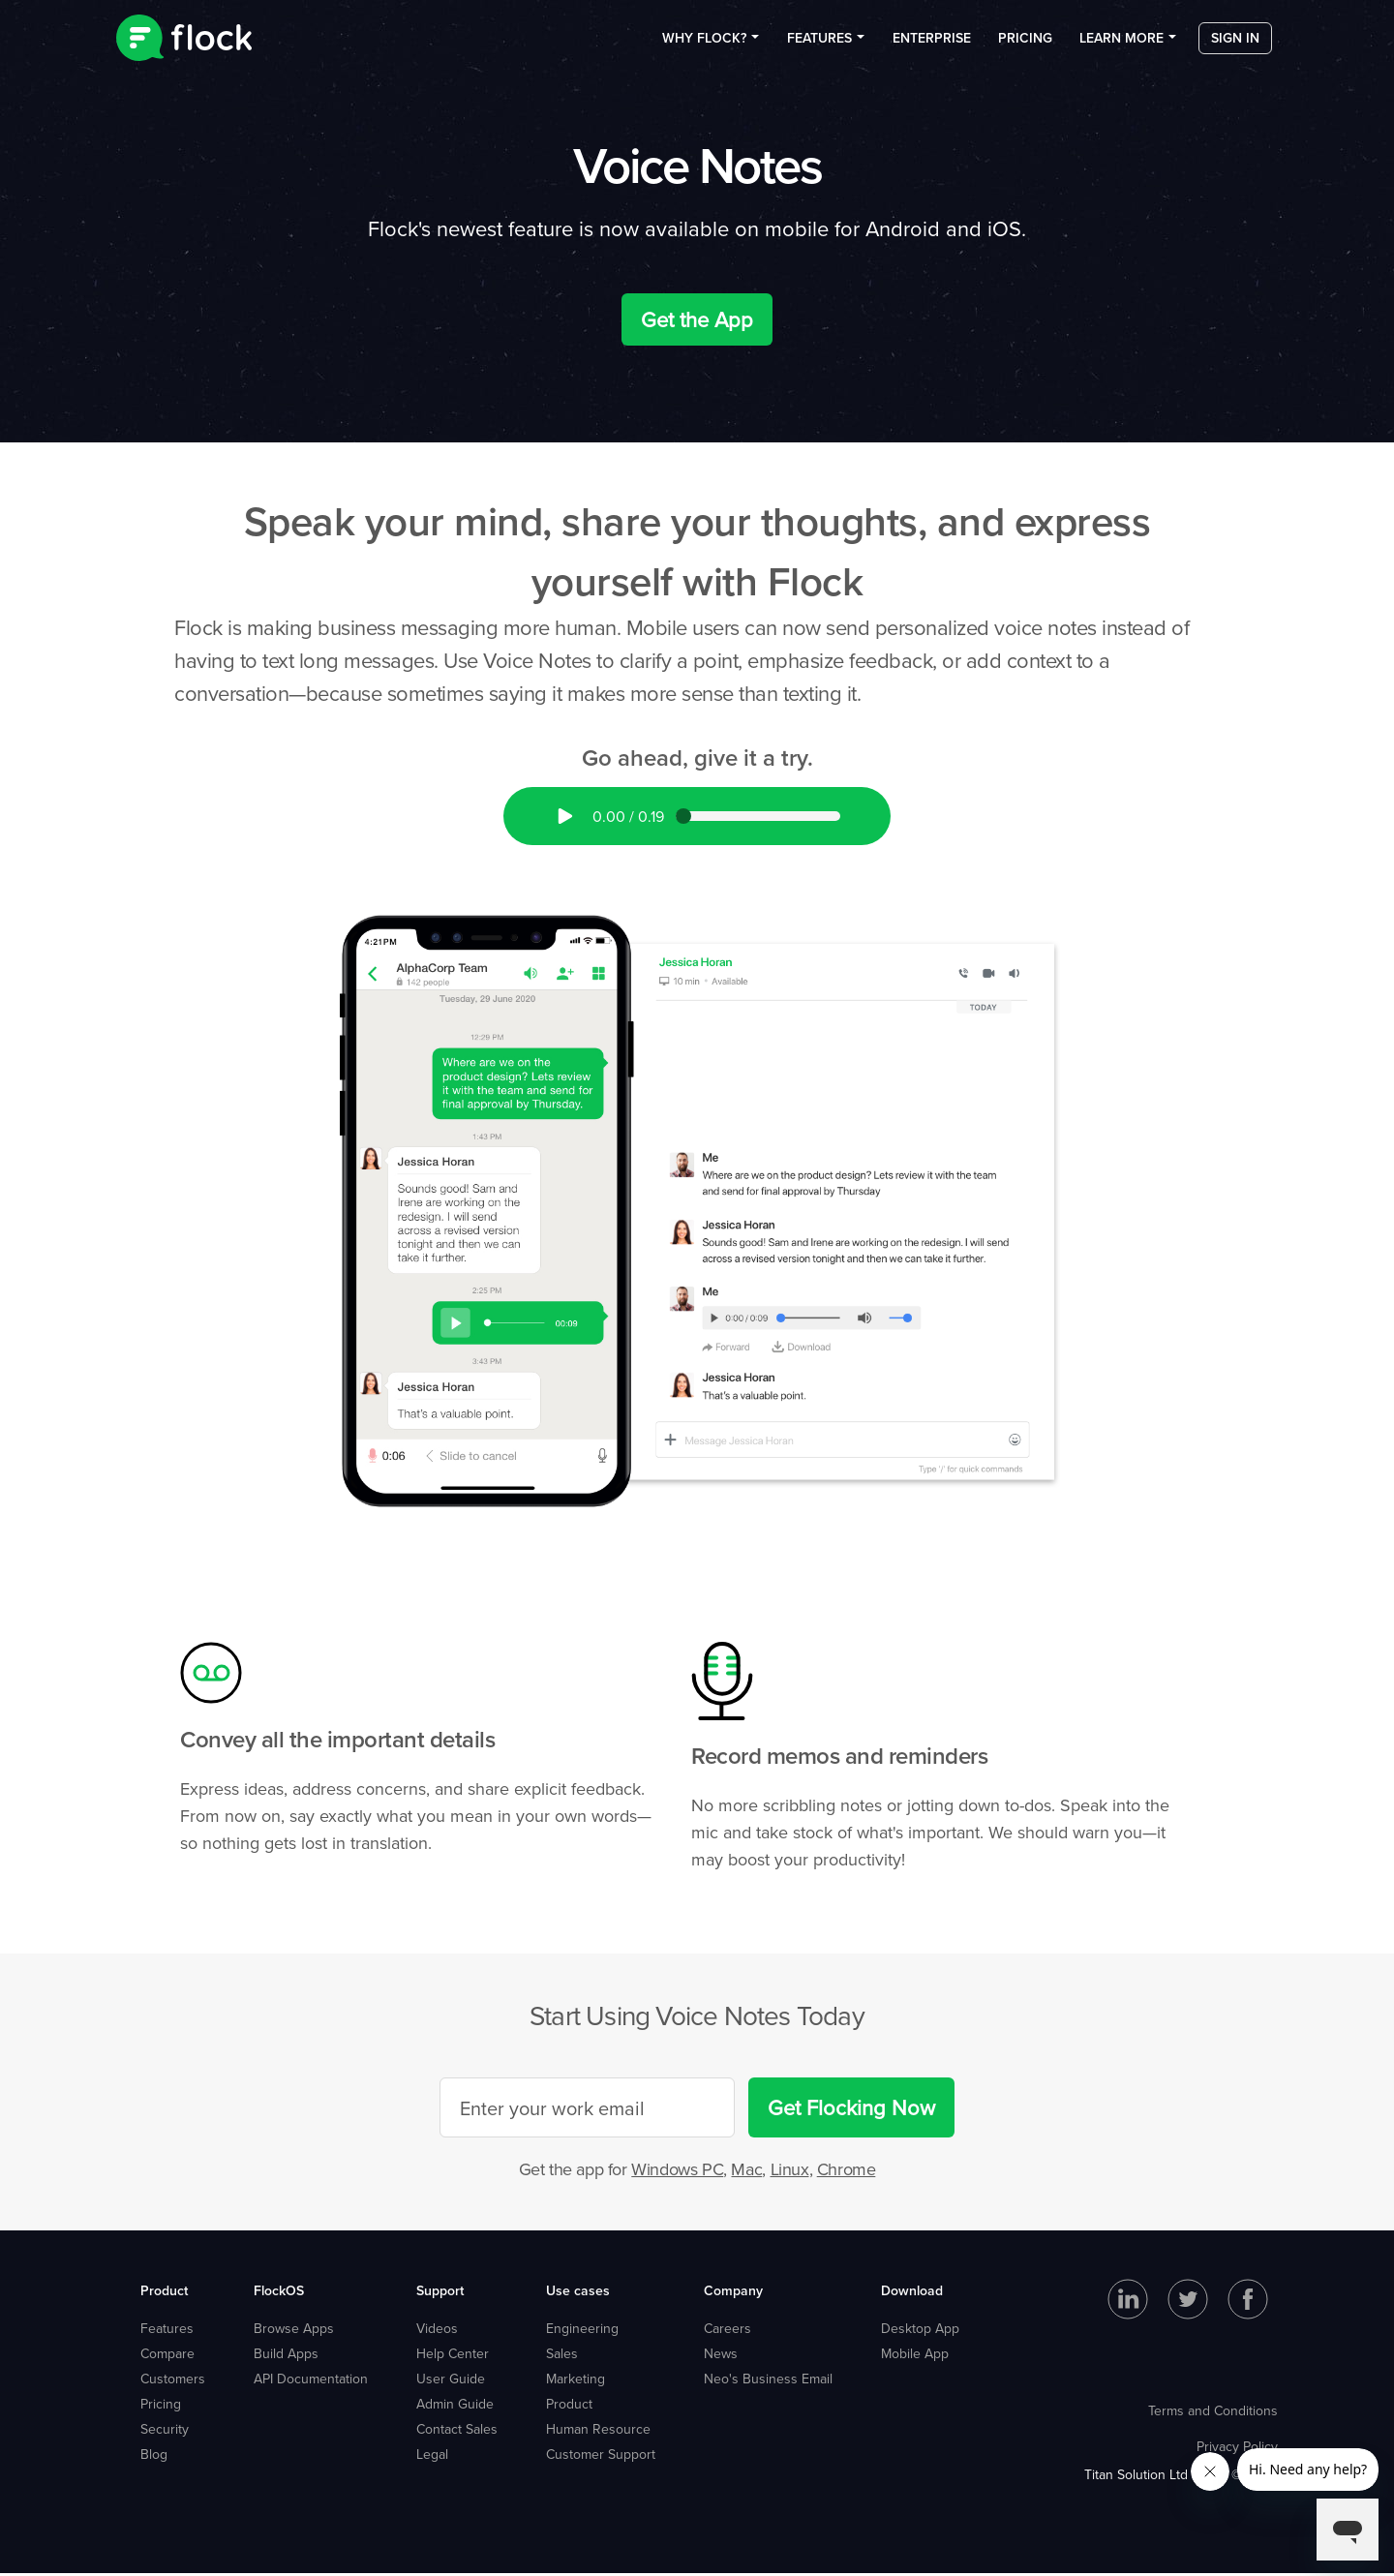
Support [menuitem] (440, 2293)
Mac (746, 2173)
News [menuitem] (721, 2356)
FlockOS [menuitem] (279, 2293)
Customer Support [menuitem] (600, 2457)
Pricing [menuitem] (1025, 47)
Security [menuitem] (164, 2431)
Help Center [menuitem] (452, 2356)
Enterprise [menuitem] (932, 47)
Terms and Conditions (1213, 2413)
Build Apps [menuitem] (286, 2356)
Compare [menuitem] (167, 2356)
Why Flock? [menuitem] (704, 47)
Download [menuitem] (912, 2293)
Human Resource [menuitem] (598, 2431)
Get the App (697, 323)
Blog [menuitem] (153, 2457)
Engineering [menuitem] (582, 2331)
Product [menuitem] (164, 2293)
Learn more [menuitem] (1121, 47)
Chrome (846, 2173)
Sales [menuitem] (562, 2356)
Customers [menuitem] (172, 2381)
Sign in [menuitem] (1235, 47)
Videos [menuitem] (437, 2331)
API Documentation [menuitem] (311, 2381)
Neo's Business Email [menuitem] (768, 2381)
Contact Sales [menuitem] (457, 2431)
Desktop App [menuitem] (920, 2331)
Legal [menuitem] (432, 2457)
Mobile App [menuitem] (915, 2356)
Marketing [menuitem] (575, 2381)
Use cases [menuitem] (578, 2293)
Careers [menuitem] (727, 2331)
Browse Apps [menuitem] (294, 2331)
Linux (790, 2173)
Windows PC (677, 2173)
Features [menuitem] (819, 47)
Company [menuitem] (733, 2293)
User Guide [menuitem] (450, 2381)
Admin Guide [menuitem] (455, 2406)
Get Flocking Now (851, 2111)
